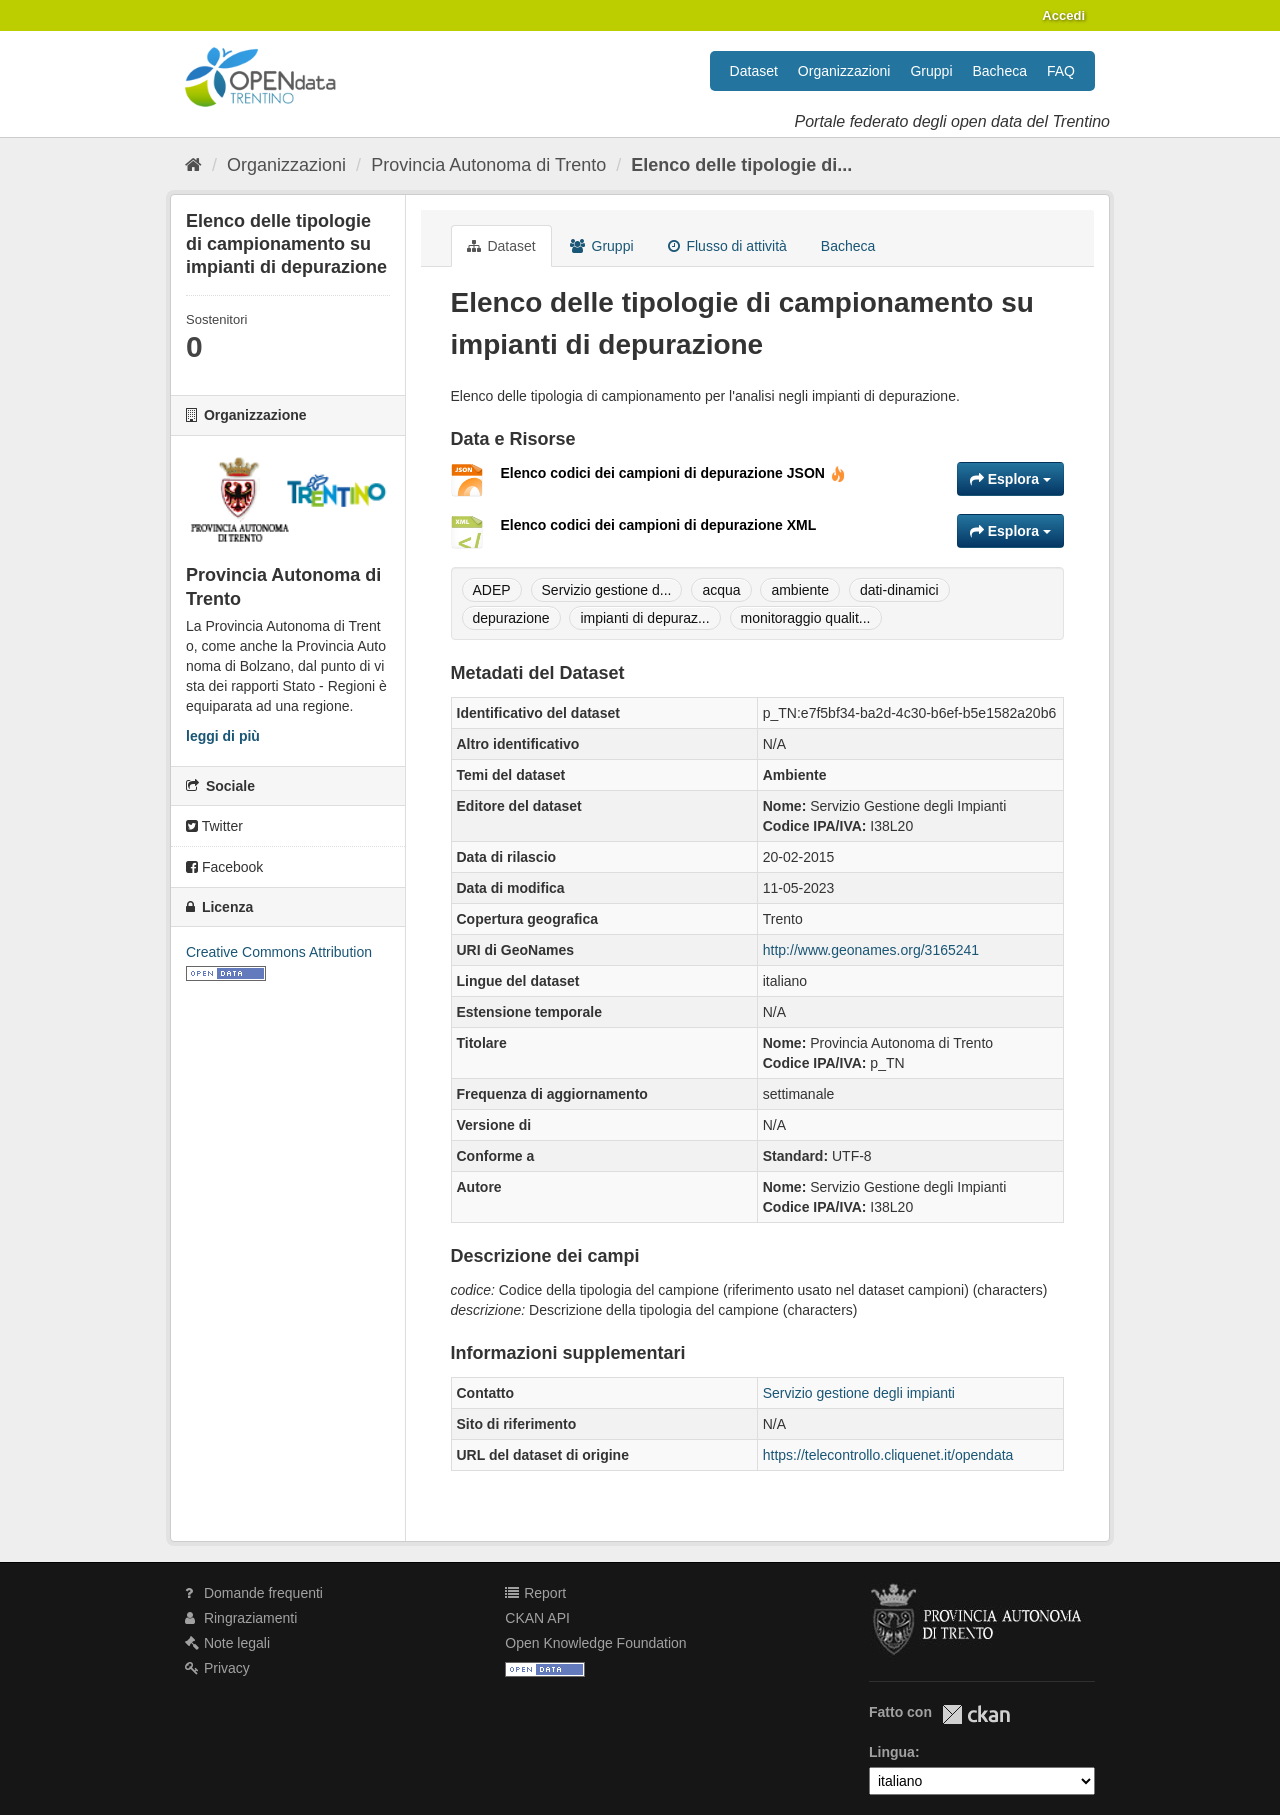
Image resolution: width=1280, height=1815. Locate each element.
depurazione (511, 618)
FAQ (1061, 71)
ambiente (800, 590)
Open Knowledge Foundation (595, 1643)
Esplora (1010, 479)
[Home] (193, 165)
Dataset (754, 71)
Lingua (892, 1752)
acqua (721, 590)
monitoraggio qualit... (806, 618)
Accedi (1063, 15)
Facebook (224, 867)
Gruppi (931, 71)
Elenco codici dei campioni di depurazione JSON (673, 473)
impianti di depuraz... (644, 618)
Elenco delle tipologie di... (741, 165)
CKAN (976, 1714)
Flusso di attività (727, 246)
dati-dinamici (899, 590)
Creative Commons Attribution (279, 952)
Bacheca (1000, 71)
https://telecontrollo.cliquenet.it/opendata (888, 1455)
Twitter (214, 826)
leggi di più (223, 736)
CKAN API (537, 1618)
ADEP (492, 590)
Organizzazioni (844, 71)
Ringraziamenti (241, 1618)
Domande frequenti (254, 1593)
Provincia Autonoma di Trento (488, 165)
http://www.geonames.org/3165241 (871, 950)
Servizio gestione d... (607, 590)
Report (535, 1593)
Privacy (217, 1668)
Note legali (227, 1643)
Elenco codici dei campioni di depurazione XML (659, 525)
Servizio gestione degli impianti (859, 1393)
